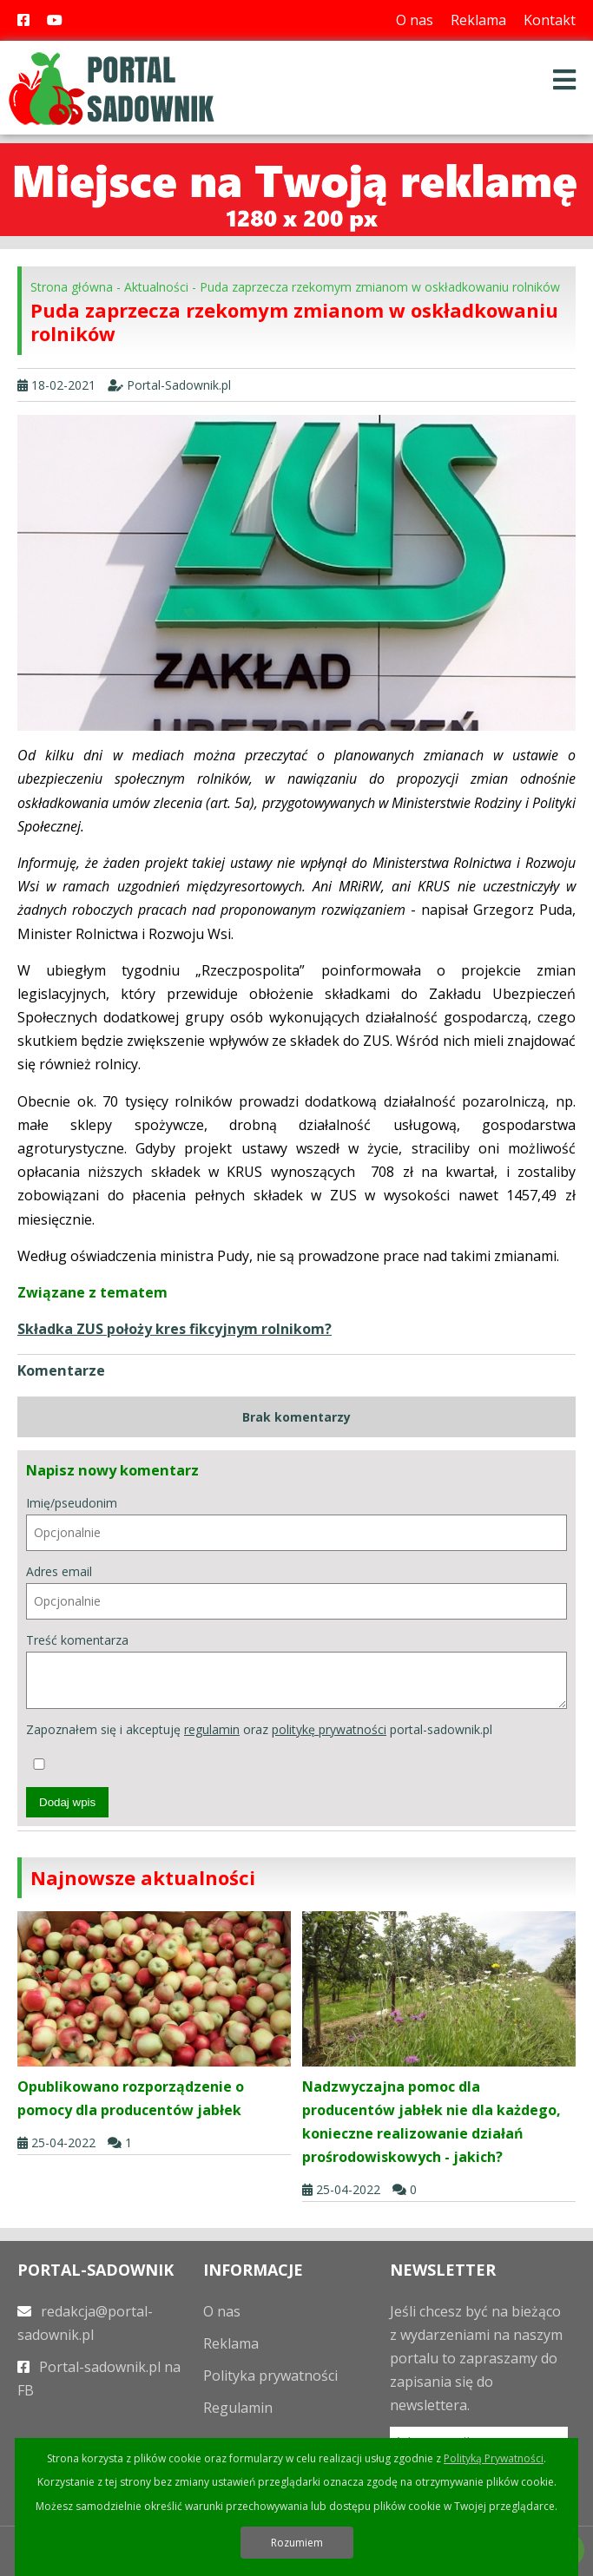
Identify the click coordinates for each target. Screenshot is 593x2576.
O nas (414, 20)
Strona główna (71, 287)
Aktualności (156, 287)
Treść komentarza (296, 1670)
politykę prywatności (329, 1729)
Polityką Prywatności (494, 2458)
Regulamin (238, 2407)
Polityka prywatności (270, 2375)
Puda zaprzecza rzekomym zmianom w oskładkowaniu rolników (380, 287)
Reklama (478, 20)
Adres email (296, 1591)
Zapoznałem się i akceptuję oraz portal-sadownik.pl (259, 1745)
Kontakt (550, 20)
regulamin (212, 1729)
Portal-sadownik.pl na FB (99, 2378)
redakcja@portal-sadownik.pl (85, 2323)
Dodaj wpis (67, 1802)
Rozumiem (297, 2542)
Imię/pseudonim (296, 1523)
